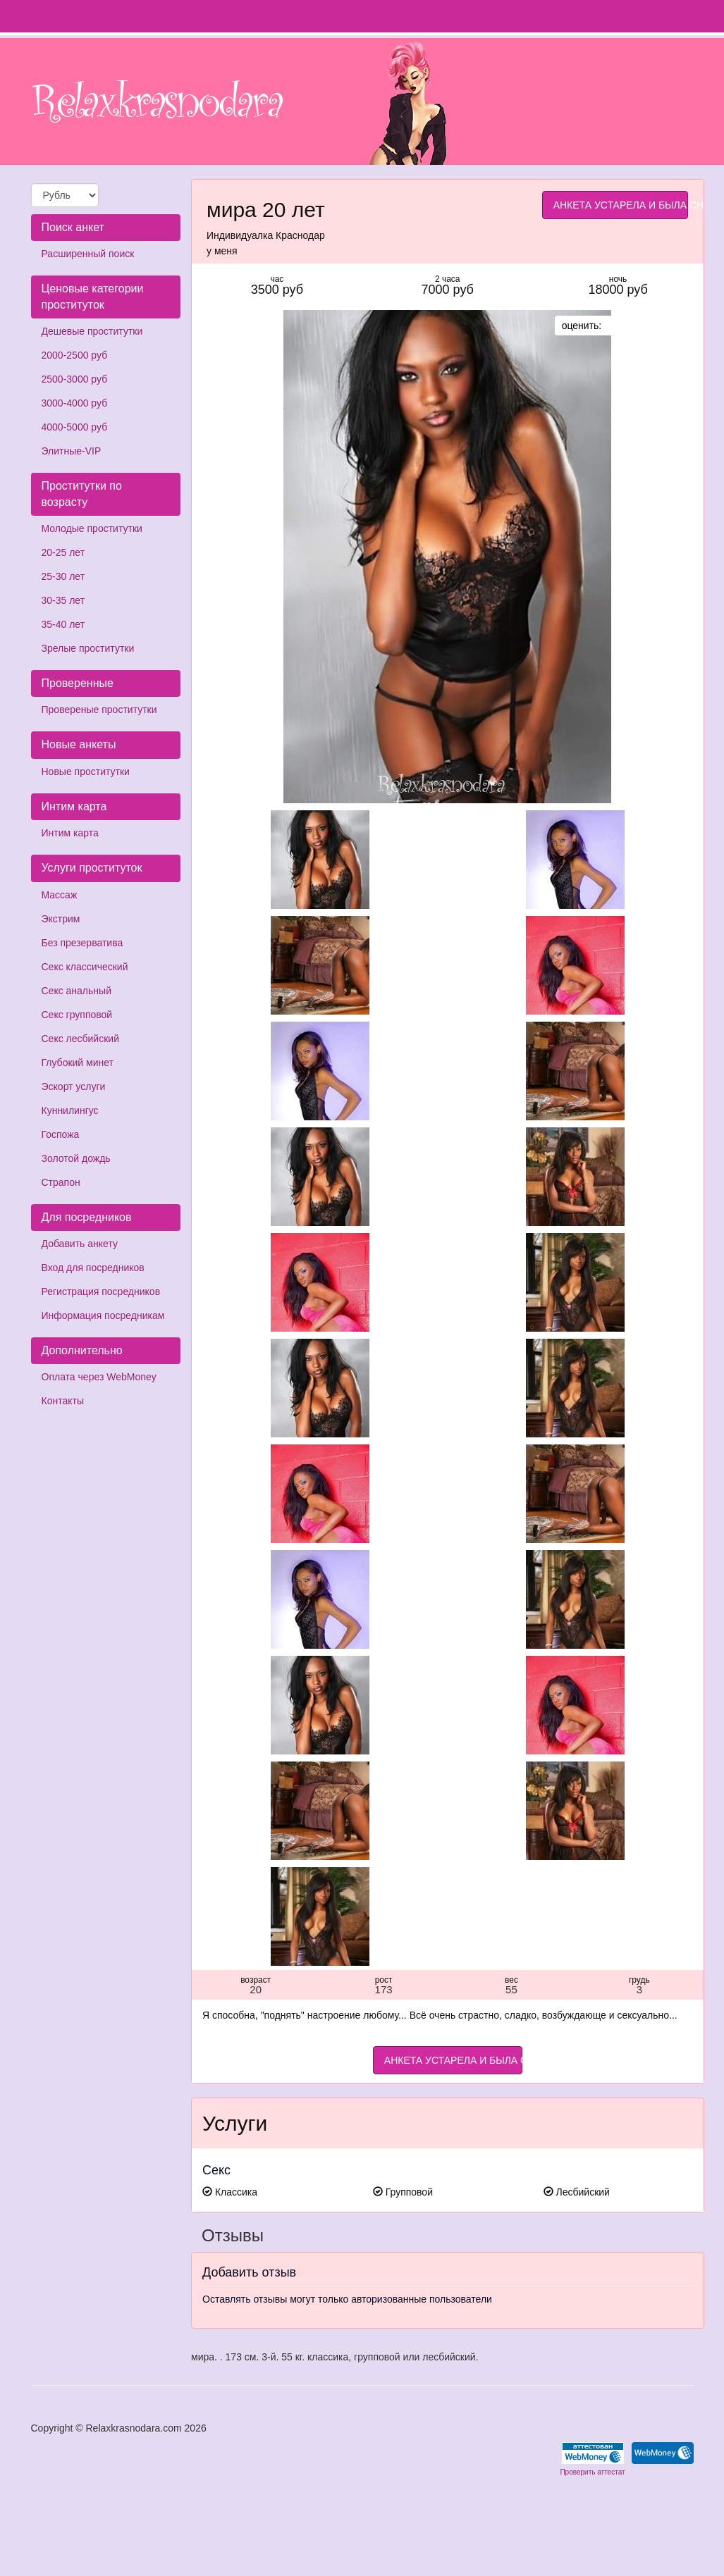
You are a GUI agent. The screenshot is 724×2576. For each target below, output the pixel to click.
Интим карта (70, 832)
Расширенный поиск (88, 253)
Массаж (60, 894)
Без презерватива (82, 942)
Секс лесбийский (80, 1038)
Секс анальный (76, 990)
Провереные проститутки (99, 709)
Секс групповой (77, 1014)
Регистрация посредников (101, 1291)
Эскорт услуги (74, 1086)
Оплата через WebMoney (99, 1376)
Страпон (61, 1182)
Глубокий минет (78, 1062)
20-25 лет (63, 552)
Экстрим (61, 918)
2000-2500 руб (75, 355)
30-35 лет (63, 600)
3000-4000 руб (75, 403)
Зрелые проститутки (88, 648)
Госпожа (61, 1134)
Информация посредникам (103, 1315)
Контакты (63, 1400)
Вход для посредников (93, 1267)
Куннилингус (70, 1110)
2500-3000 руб (75, 379)
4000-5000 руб (75, 427)
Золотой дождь (76, 1158)
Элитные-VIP (72, 451)
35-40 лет (63, 624)
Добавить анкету (80, 1243)
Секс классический (85, 966)
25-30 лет (63, 576)
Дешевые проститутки (92, 331)
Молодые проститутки (92, 528)
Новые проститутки (86, 771)
